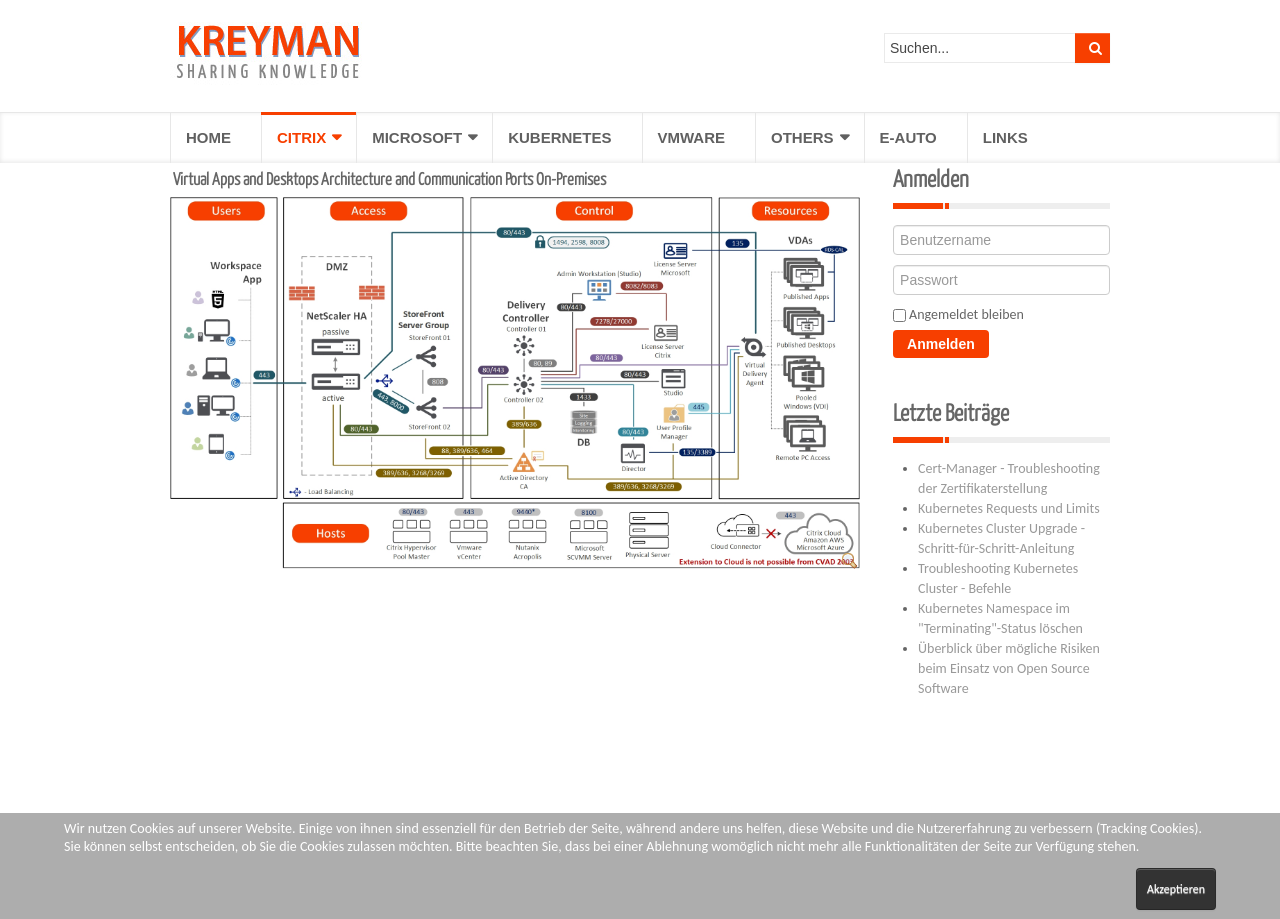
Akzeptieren (1176, 889)
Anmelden (941, 344)
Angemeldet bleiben (966, 314)
